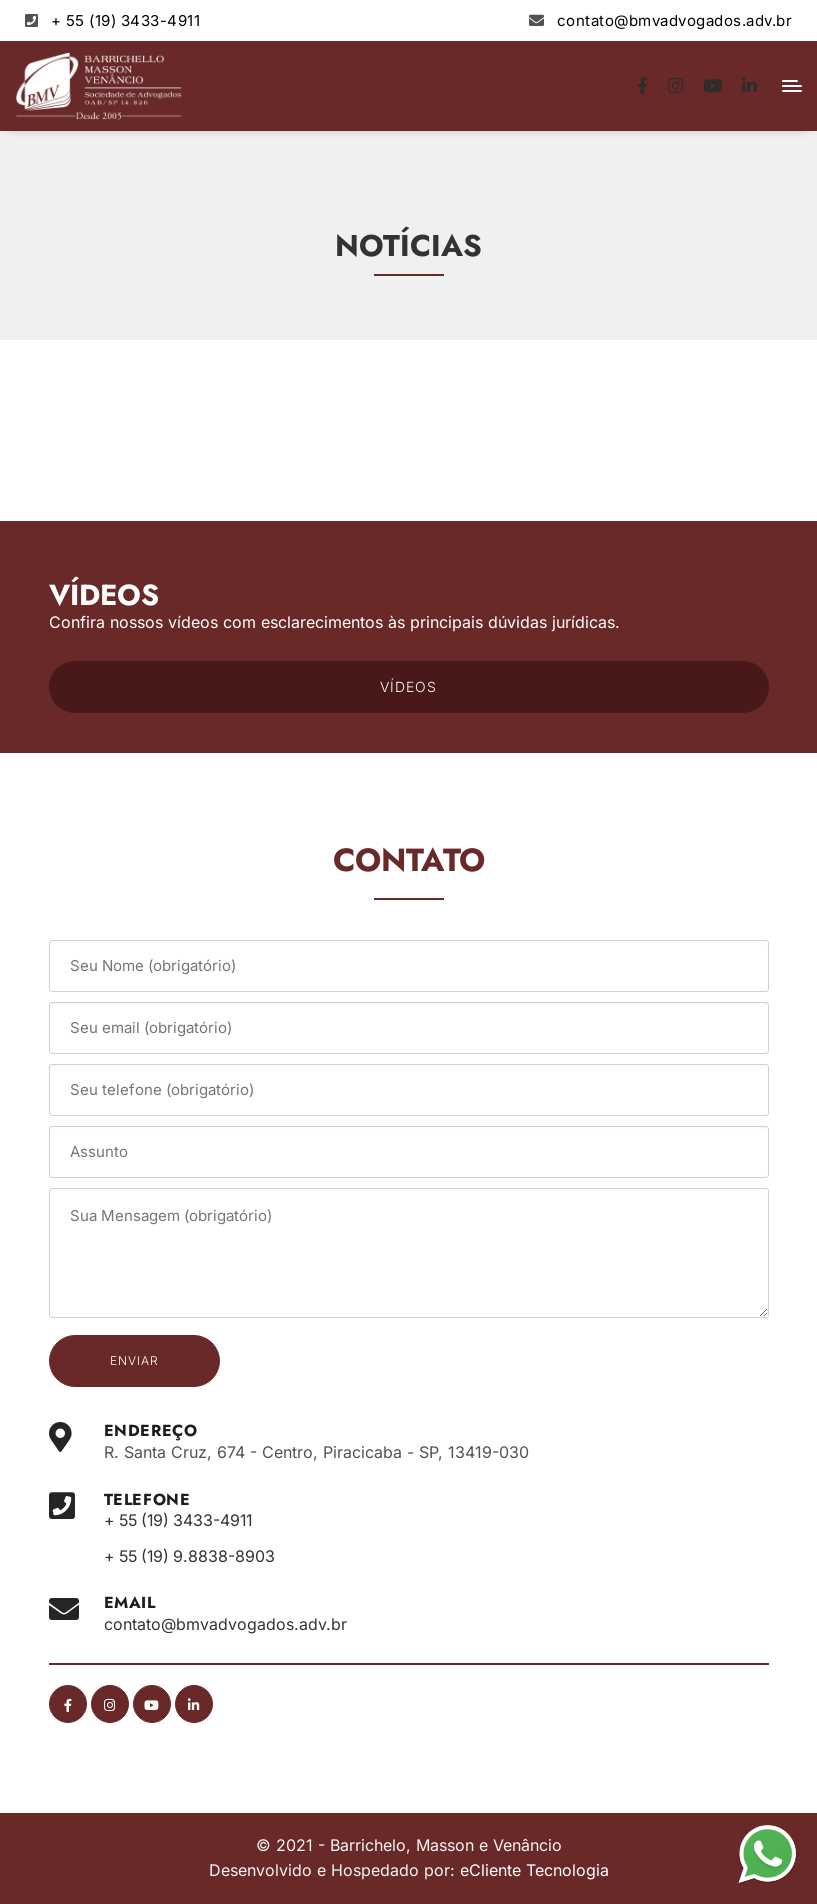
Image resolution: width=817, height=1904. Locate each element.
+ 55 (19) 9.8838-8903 (192, 1556)
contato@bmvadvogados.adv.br (675, 20)
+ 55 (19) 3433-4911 (126, 20)
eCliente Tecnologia (534, 1870)
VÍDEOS (408, 686)
